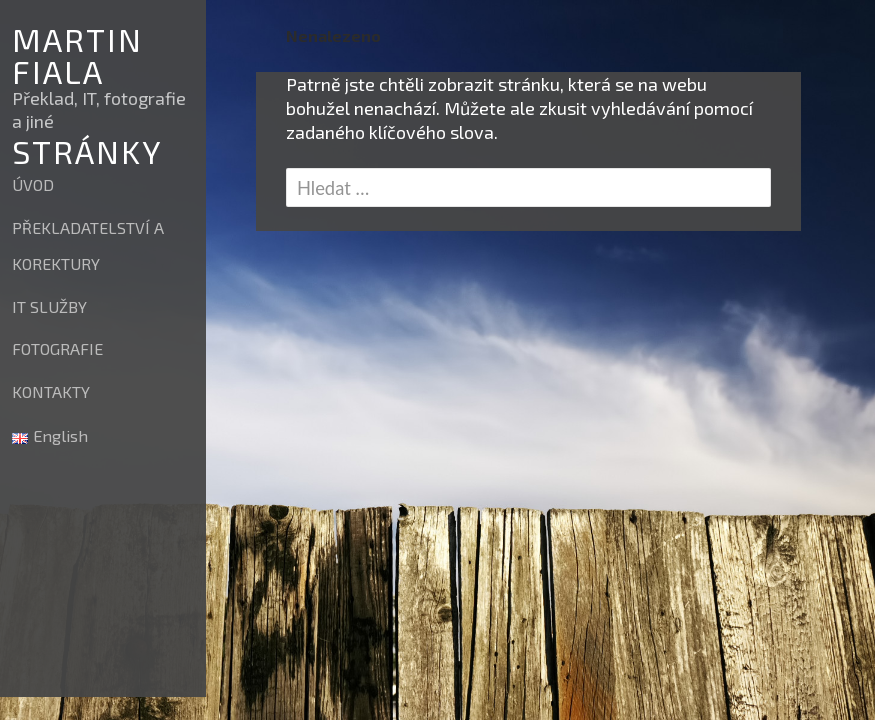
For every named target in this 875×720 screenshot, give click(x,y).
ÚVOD (33, 184)
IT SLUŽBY (49, 306)
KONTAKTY (51, 391)
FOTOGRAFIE (57, 348)
